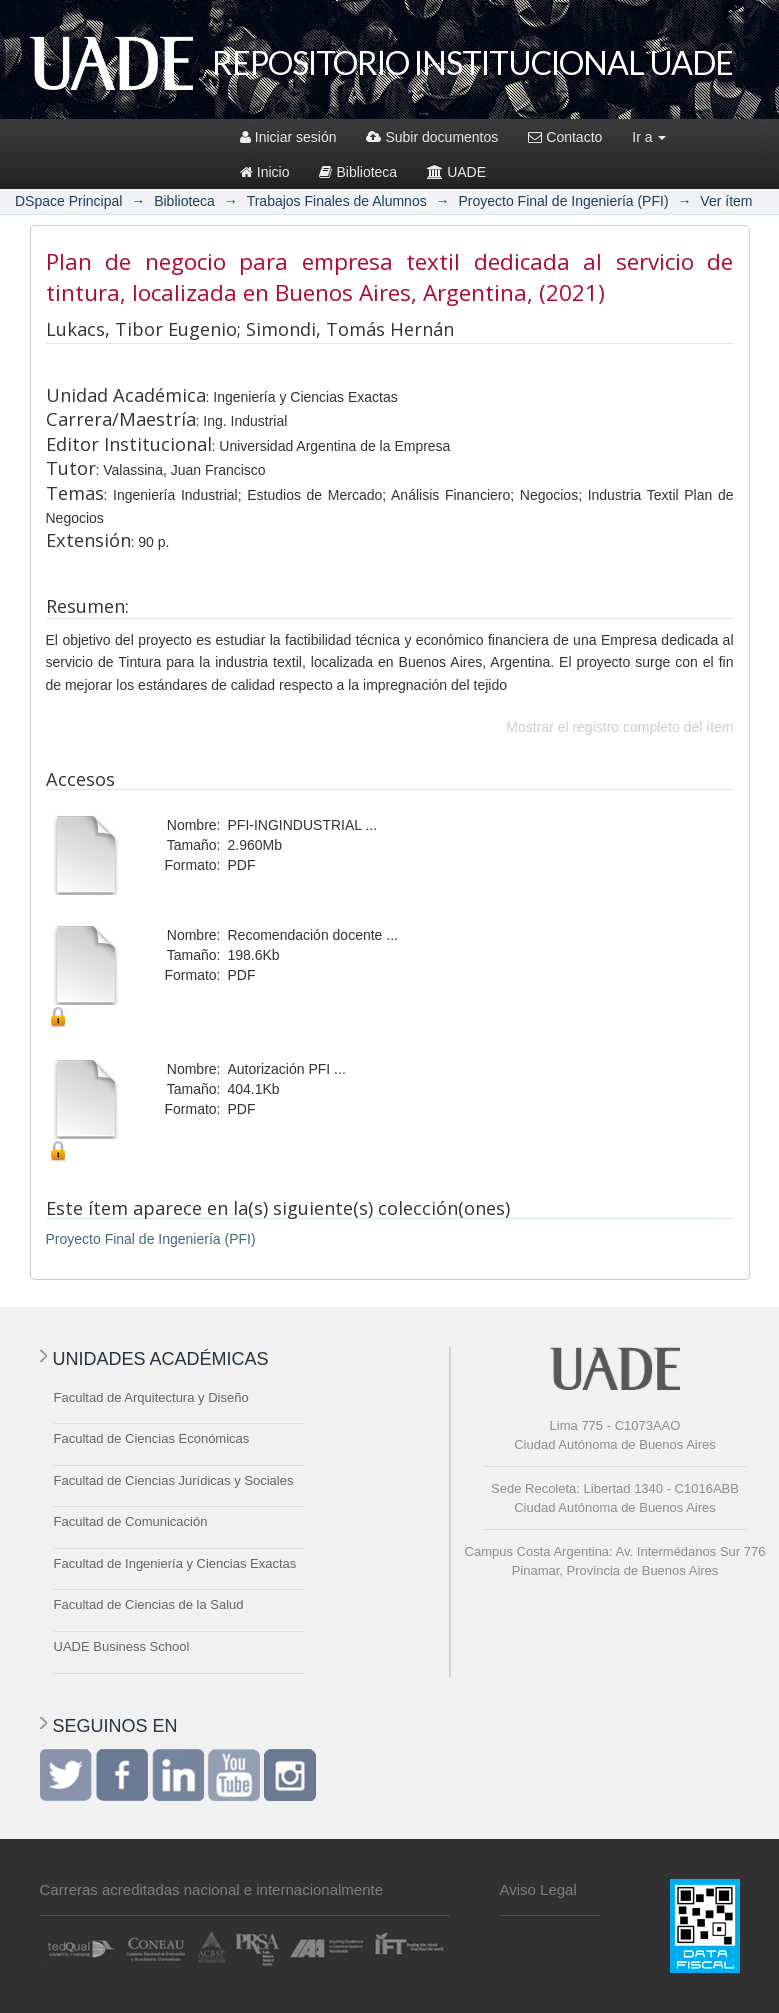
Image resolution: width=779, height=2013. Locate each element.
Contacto (565, 137)
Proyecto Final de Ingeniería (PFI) (563, 201)
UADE (456, 172)
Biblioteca (358, 172)
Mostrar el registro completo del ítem (619, 727)
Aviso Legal (538, 1889)
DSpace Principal (68, 201)
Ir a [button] (649, 137)
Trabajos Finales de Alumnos (337, 201)
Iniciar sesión (288, 137)
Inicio (265, 172)
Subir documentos (432, 137)
